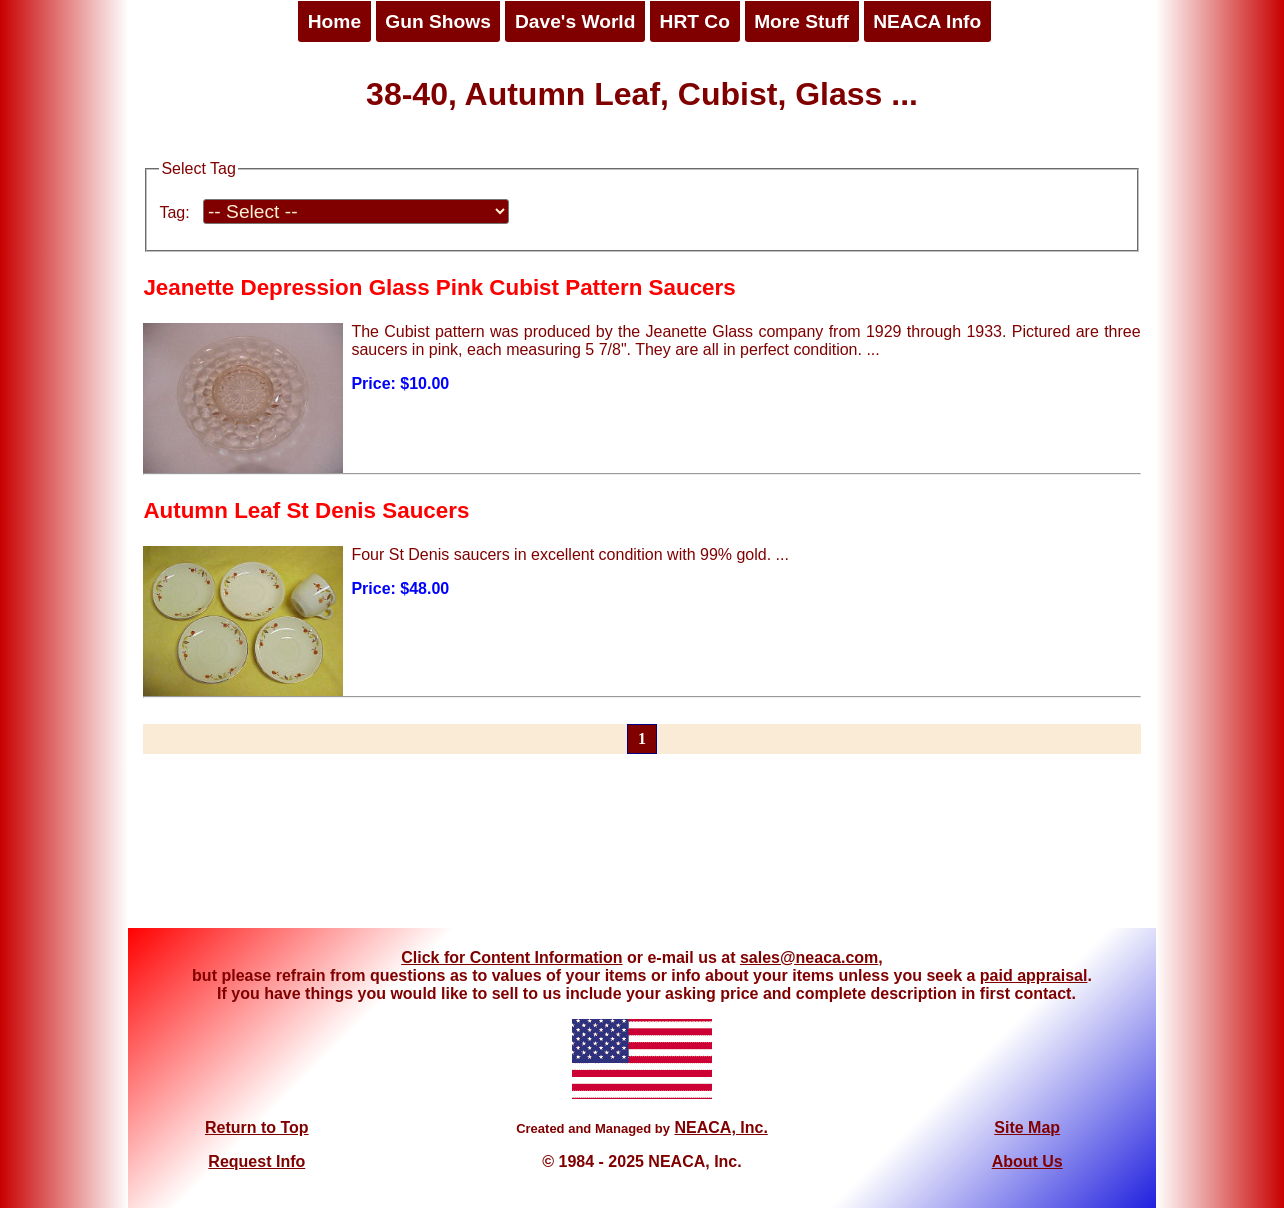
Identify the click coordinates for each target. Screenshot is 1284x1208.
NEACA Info (927, 21)
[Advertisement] (642, 853)
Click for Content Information (511, 957)
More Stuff (801, 21)
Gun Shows (438, 21)
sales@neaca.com (809, 957)
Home (334, 21)
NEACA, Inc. (720, 1127)
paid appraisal (1034, 975)
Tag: (174, 212)
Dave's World (575, 21)
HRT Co (695, 21)
